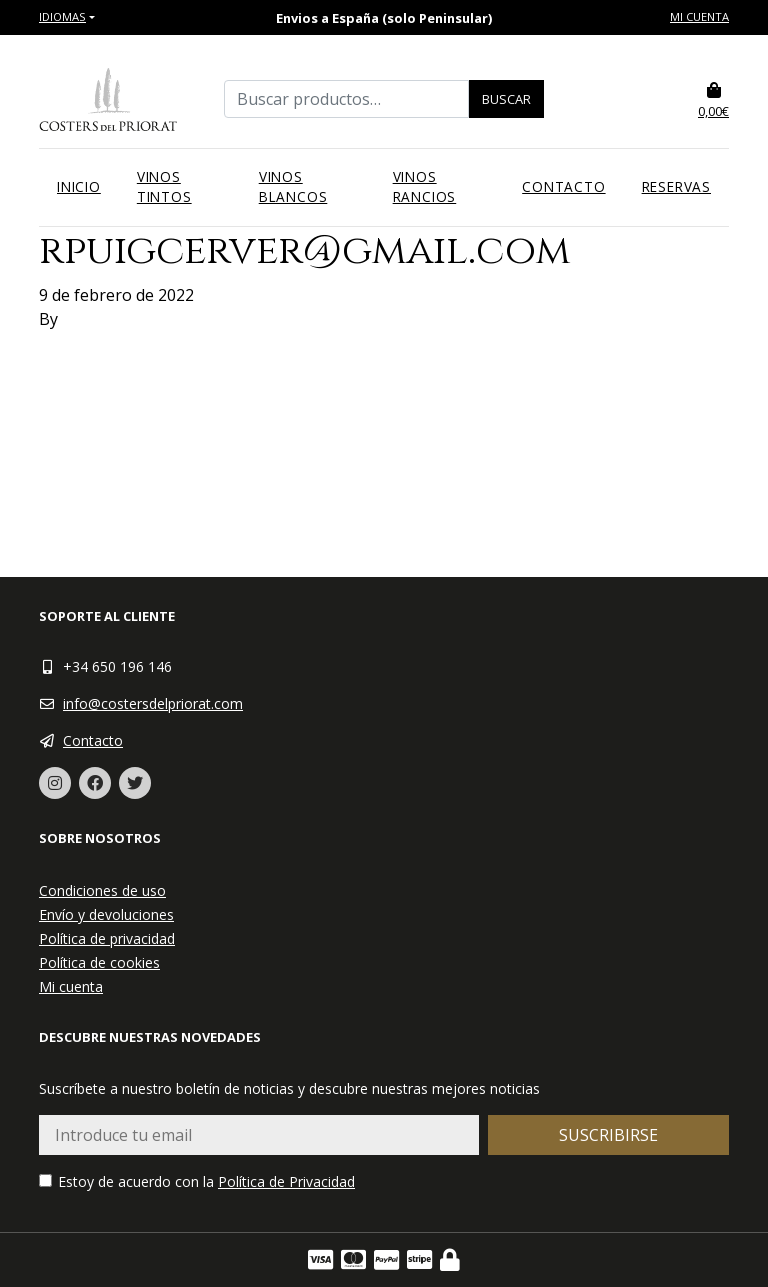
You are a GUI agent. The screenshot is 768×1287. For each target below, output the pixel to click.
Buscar (506, 99)
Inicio (79, 186)
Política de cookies (99, 962)
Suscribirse (608, 1135)
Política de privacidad (107, 938)
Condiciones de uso (102, 890)
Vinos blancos (293, 186)
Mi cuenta (699, 16)
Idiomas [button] (62, 16)
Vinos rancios (425, 186)
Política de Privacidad (286, 1181)
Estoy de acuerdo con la (197, 1181)
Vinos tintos (164, 186)
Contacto (563, 186)
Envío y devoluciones (106, 914)
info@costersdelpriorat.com (153, 703)
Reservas (676, 186)
